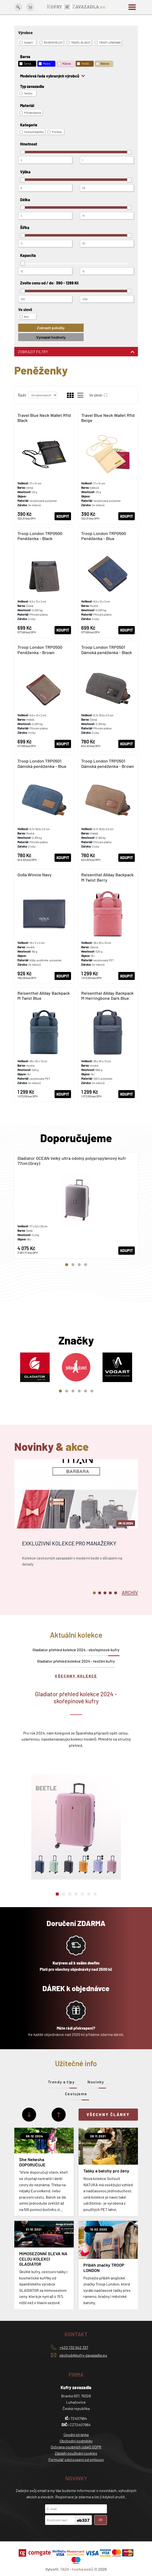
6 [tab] (91, 1391)
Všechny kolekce (76, 1676)
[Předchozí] (58, 2114)
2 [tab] (73, 1264)
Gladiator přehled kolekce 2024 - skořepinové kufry (76, 1649)
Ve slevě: (96, 395)
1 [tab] (66, 1264)
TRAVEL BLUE (78, 42)
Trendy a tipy (61, 2081)
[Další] (29, 2114)
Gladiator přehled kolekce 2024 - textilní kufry (76, 1661)
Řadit (22, 395)
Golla (25, 42)
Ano (24, 316)
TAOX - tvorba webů (76, 2569)
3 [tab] (79, 1264)
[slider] (22, 152)
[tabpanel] (76, 1205)
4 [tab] (85, 1264)
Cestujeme (76, 2093)
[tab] (130, 1592)
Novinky (96, 2081)
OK (100, 2520)
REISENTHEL (50, 42)
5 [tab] (85, 1391)
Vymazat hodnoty (51, 337)
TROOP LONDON (107, 42)
